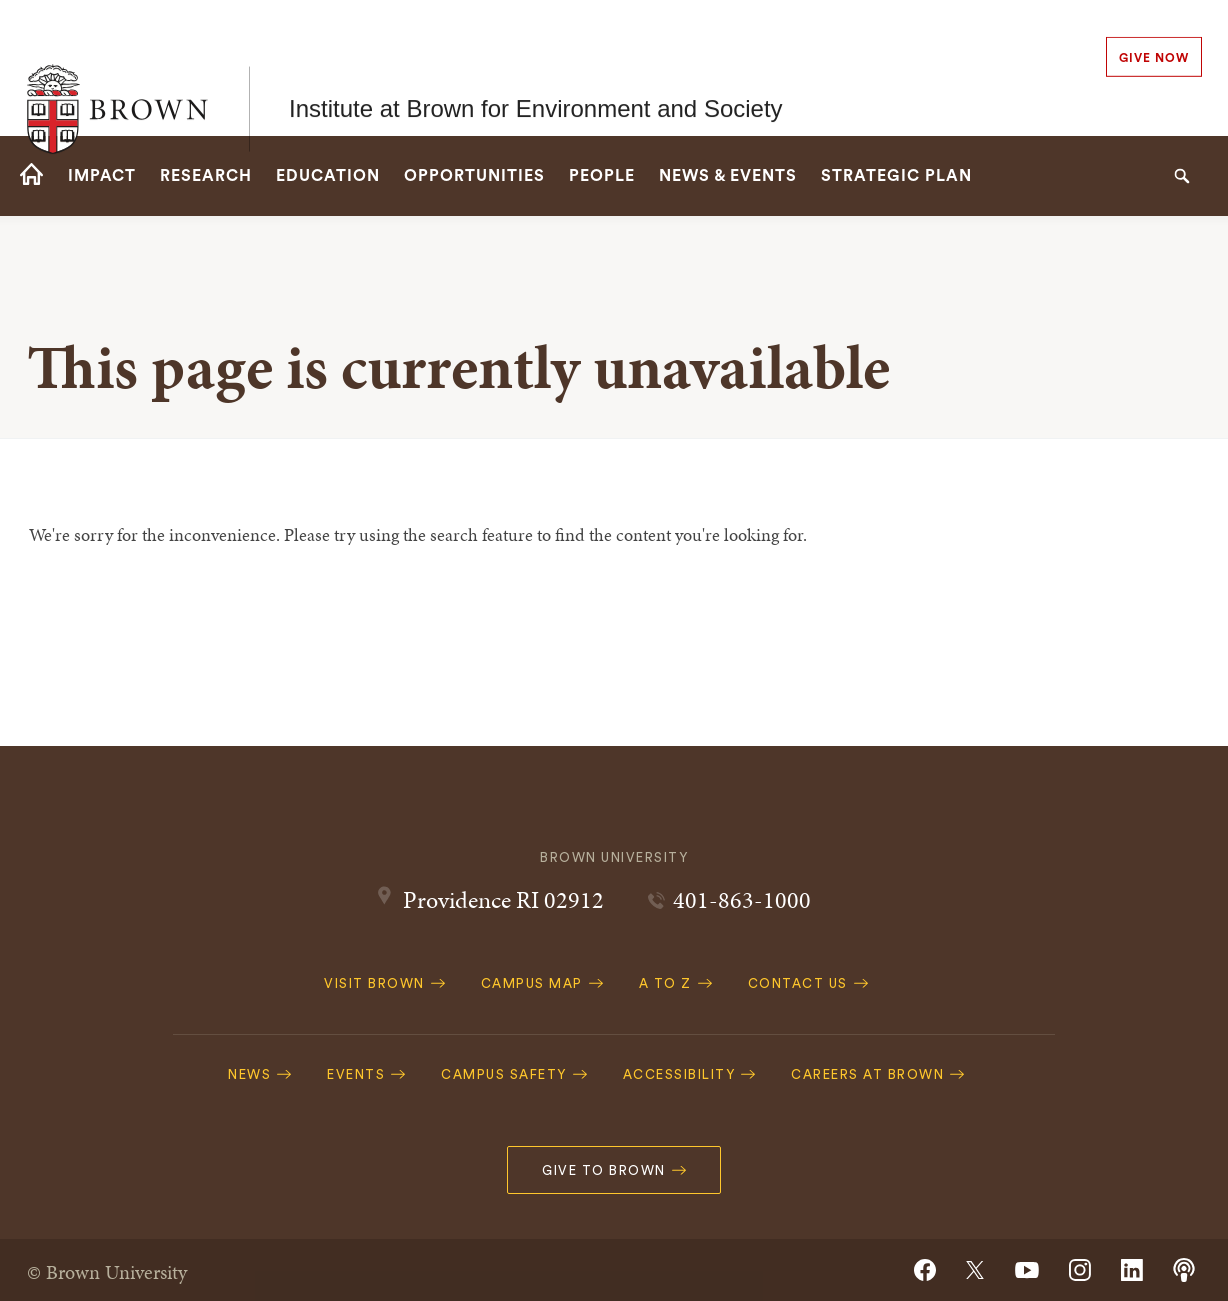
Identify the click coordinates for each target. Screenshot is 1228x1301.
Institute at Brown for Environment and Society (536, 67)
